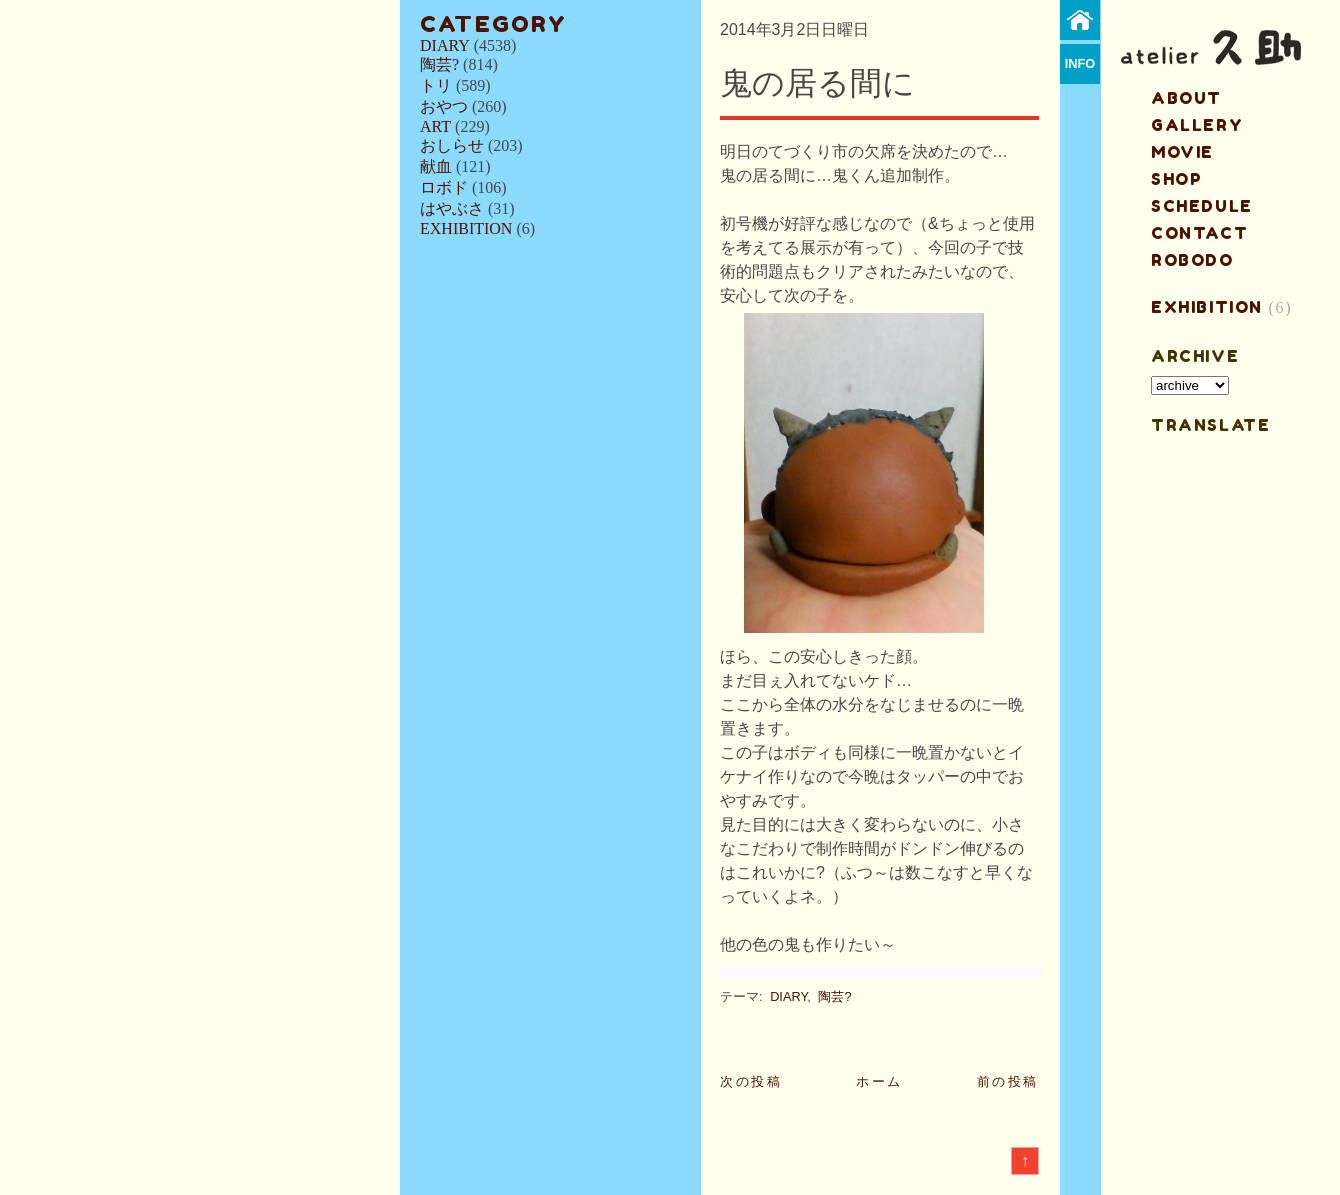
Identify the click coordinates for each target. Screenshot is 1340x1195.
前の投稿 (1008, 1081)
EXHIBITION (466, 228)
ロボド (444, 187)
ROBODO (1192, 260)
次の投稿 (751, 1081)
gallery (1197, 125)
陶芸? (439, 64)
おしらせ (452, 145)
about (1186, 98)
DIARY (445, 45)
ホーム (879, 1081)
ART (435, 126)
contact (1199, 233)
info (1080, 63)
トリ (436, 85)
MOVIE (1182, 152)
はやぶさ (452, 208)
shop (1176, 179)
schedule (1202, 206)
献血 (436, 166)
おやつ (444, 106)
